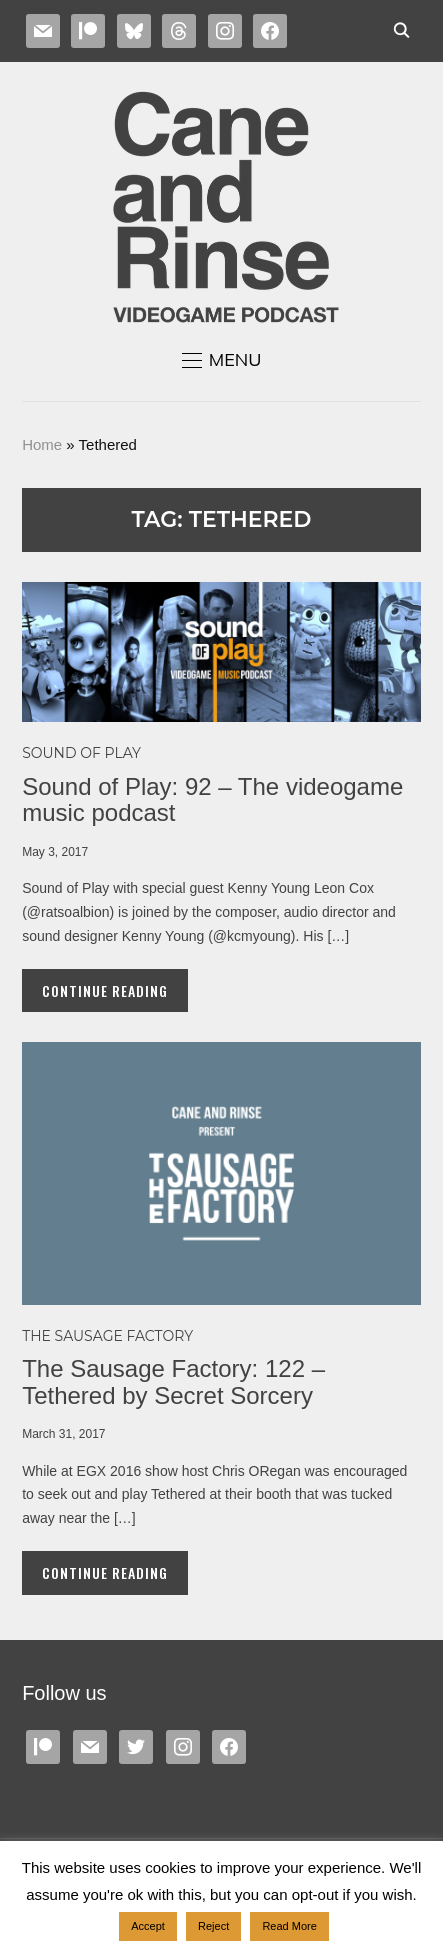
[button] (222, 360)
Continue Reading (105, 990)
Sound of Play (81, 753)
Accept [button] (148, 1926)
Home (42, 444)
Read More (289, 1926)
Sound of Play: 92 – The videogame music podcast (212, 799)
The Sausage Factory (107, 1336)
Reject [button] (213, 1926)
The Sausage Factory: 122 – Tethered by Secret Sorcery (173, 1381)
